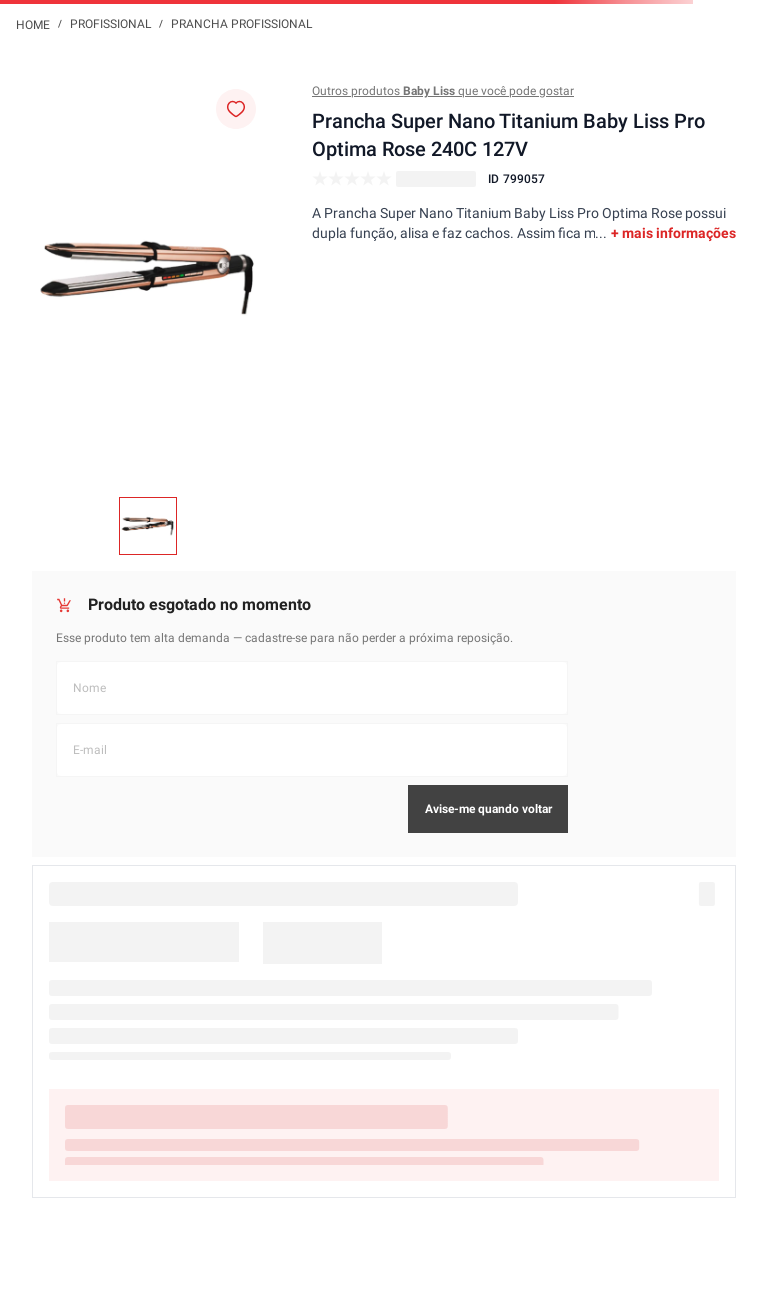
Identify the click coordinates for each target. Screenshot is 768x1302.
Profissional (110, 24)
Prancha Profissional (241, 24)
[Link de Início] (33, 24)
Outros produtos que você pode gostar (443, 91)
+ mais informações (673, 233)
